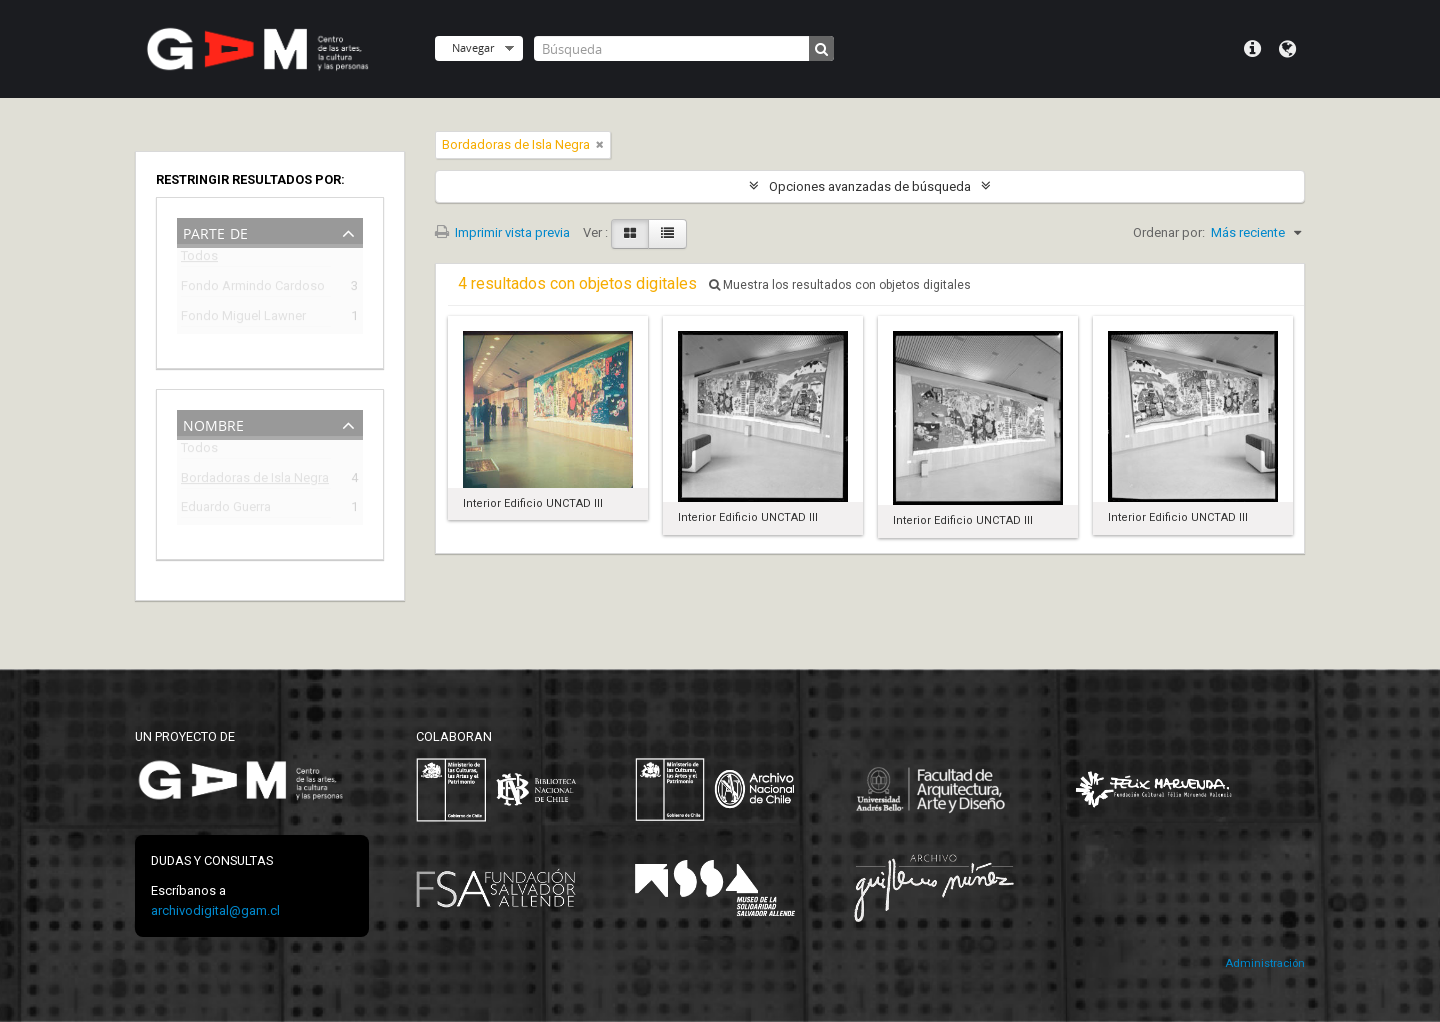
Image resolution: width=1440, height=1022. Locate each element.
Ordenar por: (1169, 232)
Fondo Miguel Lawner (243, 318)
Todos (199, 259)
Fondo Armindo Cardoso (253, 288)
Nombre (213, 423)
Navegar (473, 47)
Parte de (215, 231)
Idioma (1287, 49)
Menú (1252, 49)
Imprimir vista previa (502, 232)
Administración (1265, 963)
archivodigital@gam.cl (215, 910)
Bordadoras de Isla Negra (255, 480)
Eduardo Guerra (226, 509)
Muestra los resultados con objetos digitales (840, 285)
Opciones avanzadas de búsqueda (870, 186)
